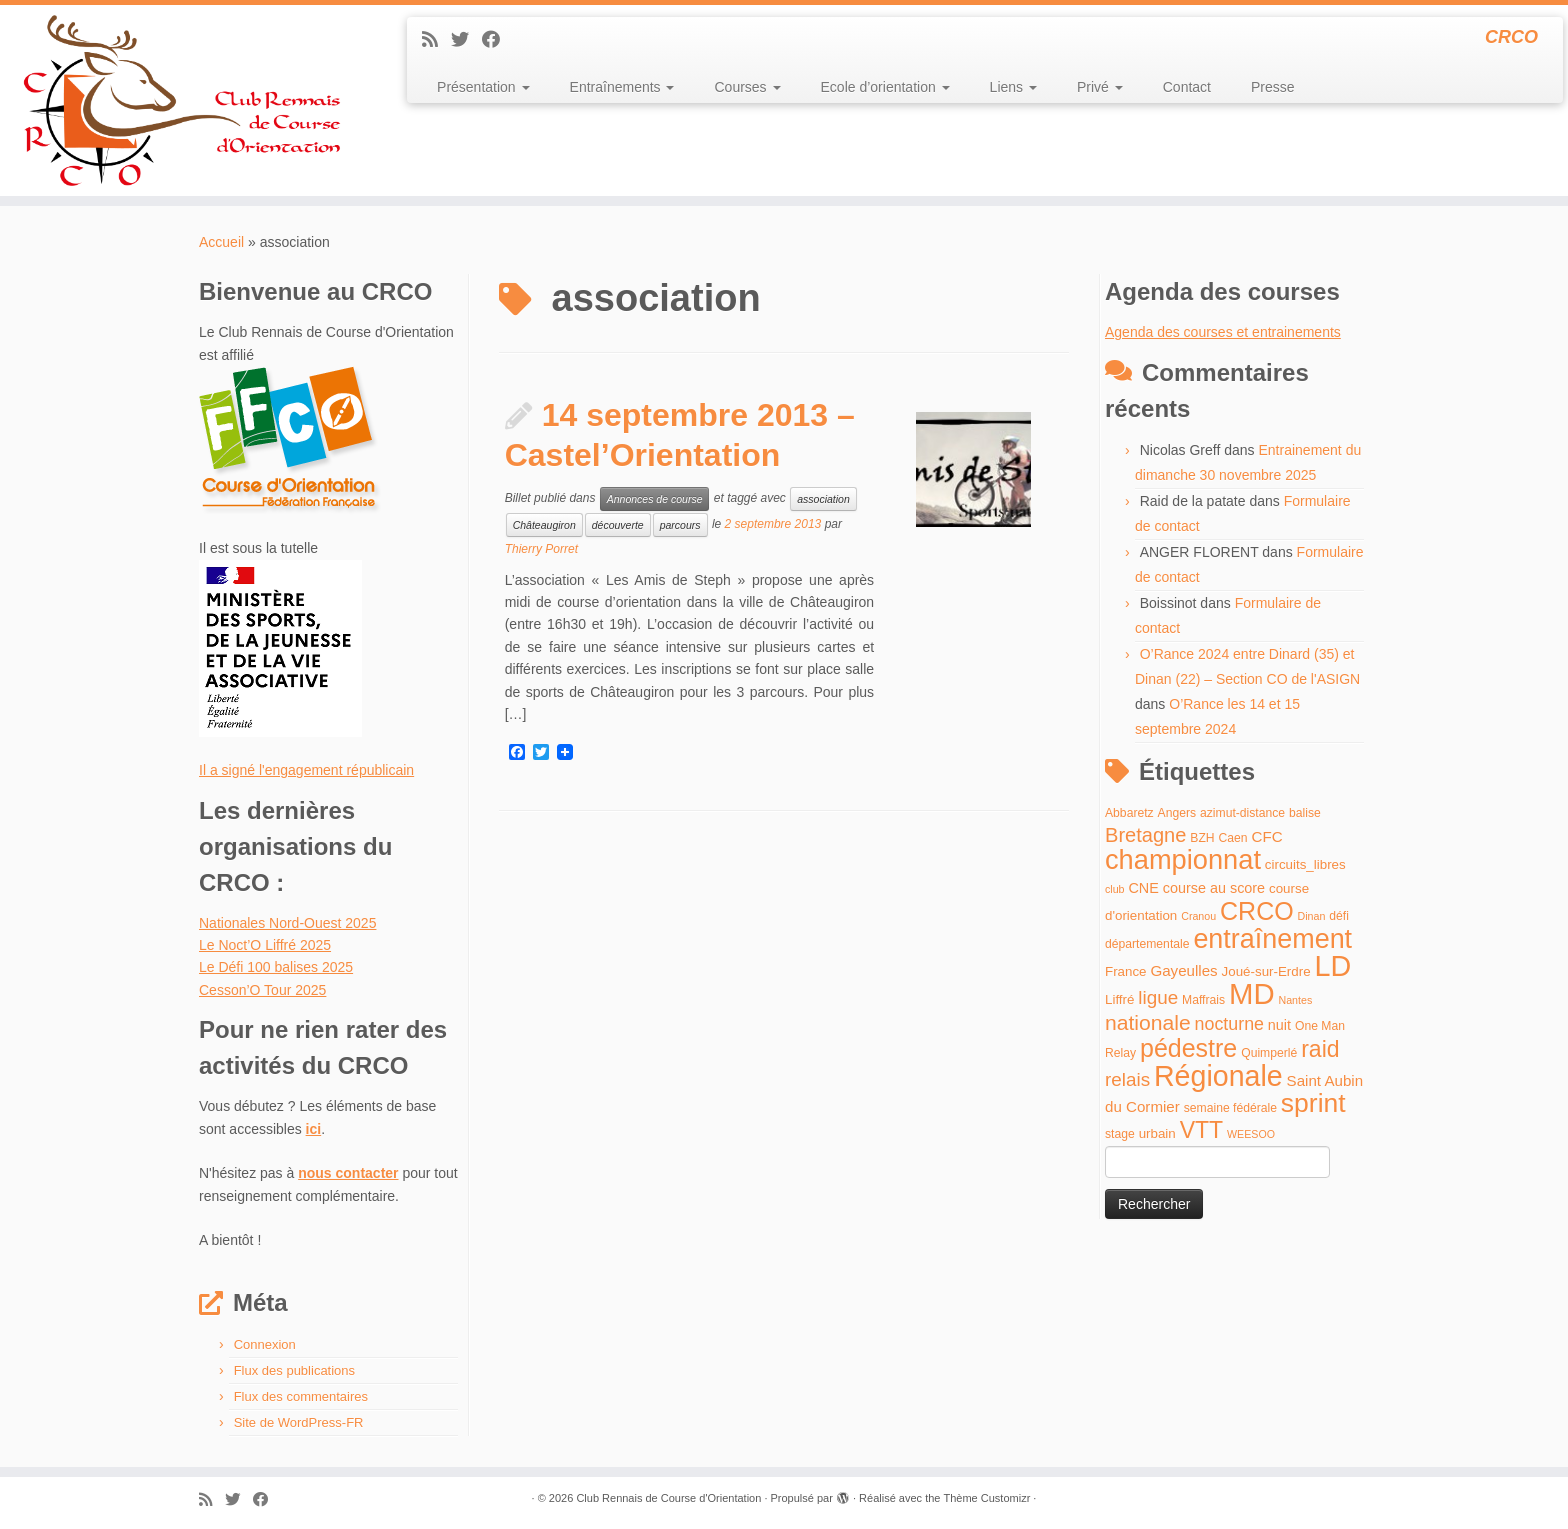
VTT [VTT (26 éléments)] (1202, 1130)
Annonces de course (655, 499)
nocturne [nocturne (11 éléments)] (1229, 1024)
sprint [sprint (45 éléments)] (1313, 1103)
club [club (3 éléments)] (1115, 889)
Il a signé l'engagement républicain (306, 770)
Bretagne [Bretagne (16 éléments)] (1145, 835)
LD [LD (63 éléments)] (1332, 966)
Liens (1013, 87)
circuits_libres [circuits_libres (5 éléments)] (1305, 864)
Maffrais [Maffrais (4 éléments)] (1203, 1000)
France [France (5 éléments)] (1126, 971)
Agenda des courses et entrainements (1223, 332)
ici (314, 1129)
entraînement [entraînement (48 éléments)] (1272, 939)
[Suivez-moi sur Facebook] (497, 40)
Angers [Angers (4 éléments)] (1177, 813)
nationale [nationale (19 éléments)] (1148, 1022)
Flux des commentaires (301, 1396)
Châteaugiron (544, 525)
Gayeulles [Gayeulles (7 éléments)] (1183, 970)
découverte (618, 525)
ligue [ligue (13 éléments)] (1158, 997)
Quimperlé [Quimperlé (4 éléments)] (1269, 1053)
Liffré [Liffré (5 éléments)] (1119, 999)
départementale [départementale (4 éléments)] (1147, 944)
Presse (1273, 87)
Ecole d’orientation (885, 87)
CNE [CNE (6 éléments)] (1143, 888)
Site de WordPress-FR (299, 1422)
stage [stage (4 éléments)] (1120, 1134)
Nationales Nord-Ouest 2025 (287, 923)
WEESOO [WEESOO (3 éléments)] (1251, 1134)
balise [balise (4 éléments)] (1305, 813)
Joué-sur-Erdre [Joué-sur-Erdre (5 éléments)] (1266, 971)
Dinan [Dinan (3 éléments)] (1312, 916)
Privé (1100, 87)
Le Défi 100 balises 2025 (276, 967)
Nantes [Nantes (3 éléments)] (1296, 1000)
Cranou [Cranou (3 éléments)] (1198, 916)
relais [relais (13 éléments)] (1127, 1079)
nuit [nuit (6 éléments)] (1279, 1025)
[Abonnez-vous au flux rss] (436, 40)
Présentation (483, 87)
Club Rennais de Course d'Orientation (668, 1498)
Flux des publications (294, 1370)
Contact (1187, 87)
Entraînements (622, 87)
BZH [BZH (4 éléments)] (1202, 838)
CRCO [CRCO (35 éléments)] (1257, 911)
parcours (680, 525)
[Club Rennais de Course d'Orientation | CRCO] (181, 100)
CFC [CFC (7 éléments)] (1266, 836)
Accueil (221, 242)
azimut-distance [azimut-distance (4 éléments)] (1242, 813)
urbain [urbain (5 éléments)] (1157, 1133)
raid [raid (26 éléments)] (1320, 1049)
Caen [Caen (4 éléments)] (1233, 838)
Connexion (265, 1344)
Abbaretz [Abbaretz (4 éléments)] (1129, 813)
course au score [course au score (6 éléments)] (1214, 888)
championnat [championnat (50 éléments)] (1183, 859)
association (823, 499)
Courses (747, 87)
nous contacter (348, 1173)
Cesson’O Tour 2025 (262, 990)
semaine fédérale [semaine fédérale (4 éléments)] (1230, 1108)
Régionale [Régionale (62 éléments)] (1218, 1076)
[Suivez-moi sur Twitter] (466, 40)
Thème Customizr (987, 1498)
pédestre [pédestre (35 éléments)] (1188, 1048)
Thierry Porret (541, 549)
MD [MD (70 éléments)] (1252, 993)
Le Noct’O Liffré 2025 (265, 945)
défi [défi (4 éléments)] (1339, 916)
